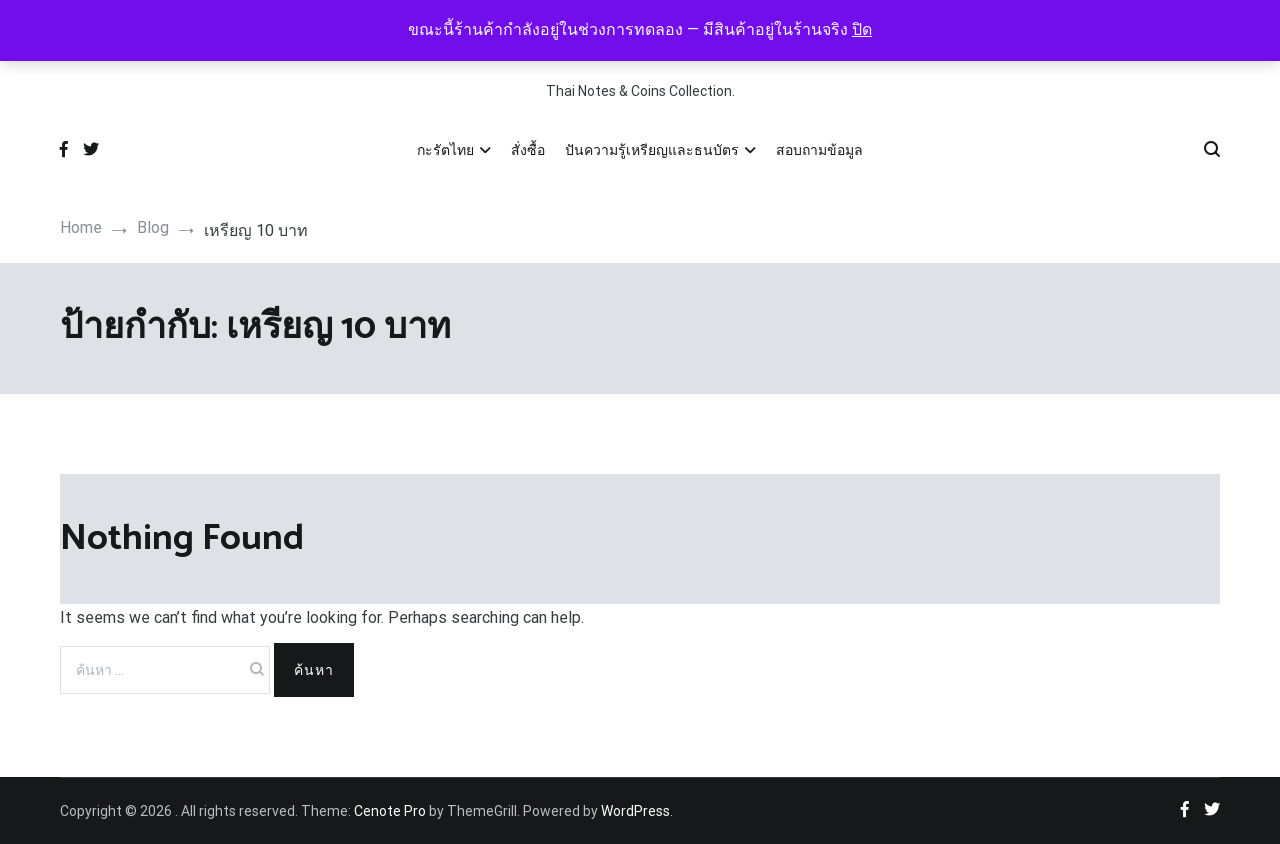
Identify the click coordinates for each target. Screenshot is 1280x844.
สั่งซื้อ (528, 150)
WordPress (635, 811)
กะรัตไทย (445, 150)
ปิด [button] (862, 29)
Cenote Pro (390, 811)
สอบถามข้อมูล (819, 150)
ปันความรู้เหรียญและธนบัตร (652, 150)
